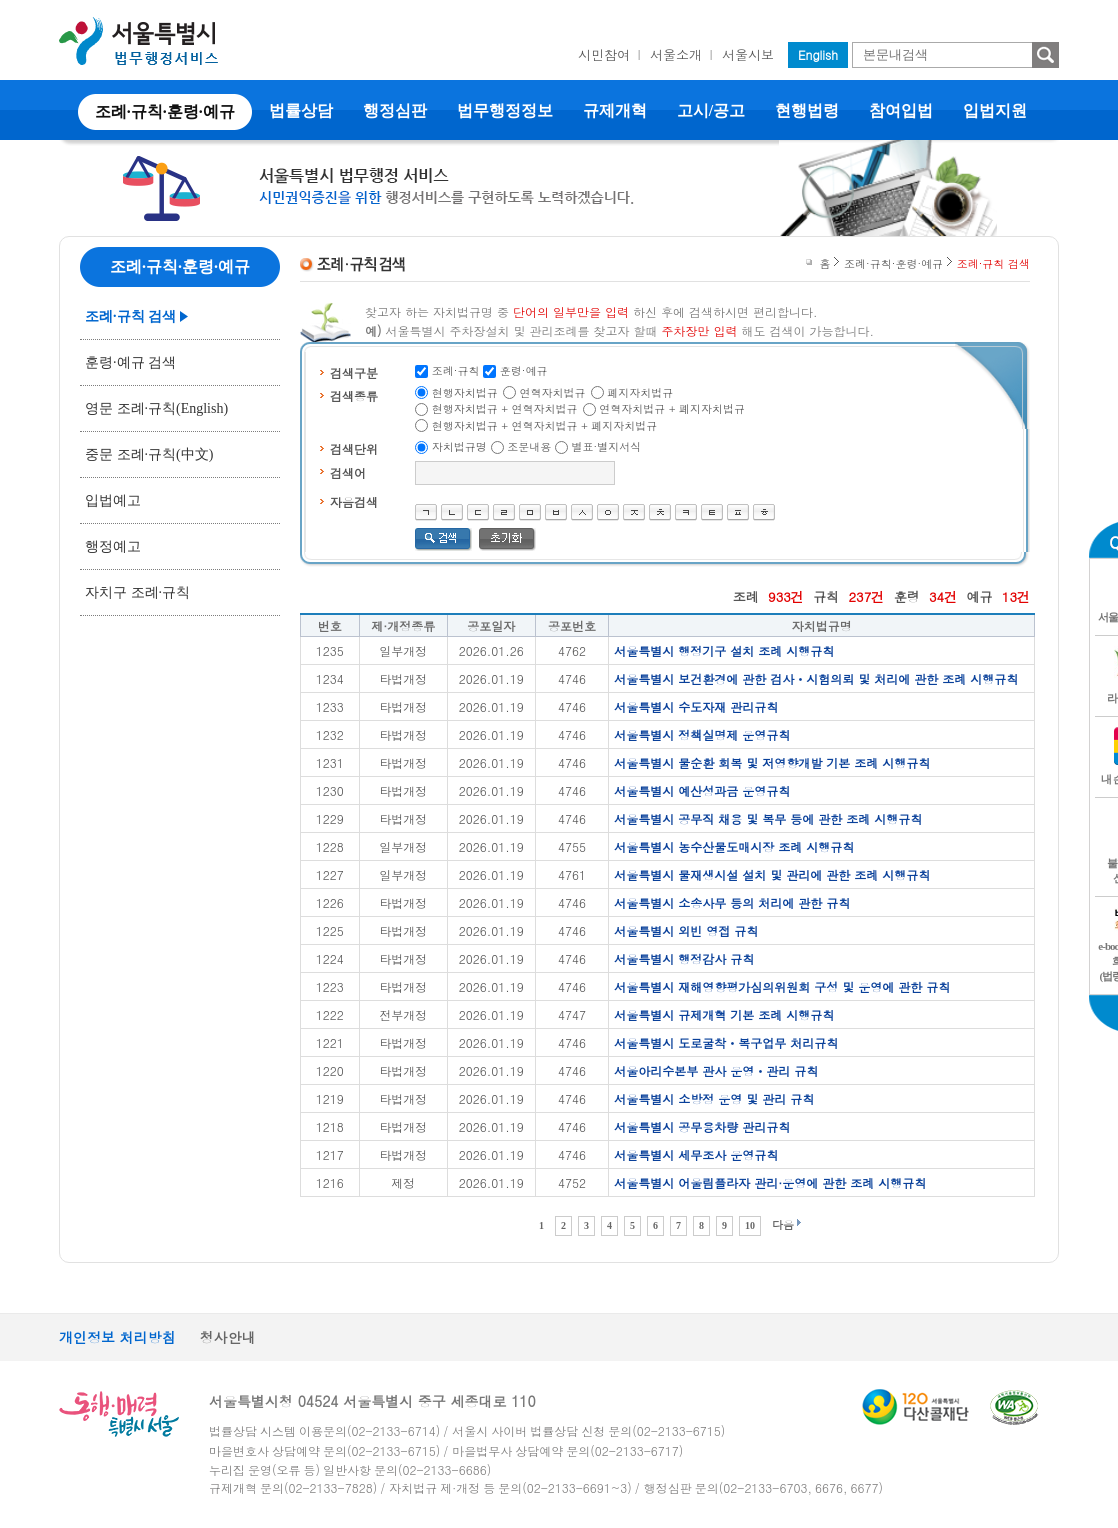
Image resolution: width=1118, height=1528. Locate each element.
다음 (783, 1224)
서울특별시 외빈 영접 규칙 (686, 930)
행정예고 (113, 546)
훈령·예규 (524, 370)
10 (750, 1225)
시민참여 (604, 54)
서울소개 (676, 54)
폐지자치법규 (640, 392)
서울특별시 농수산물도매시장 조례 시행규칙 (734, 846)
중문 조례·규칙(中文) (149, 454)
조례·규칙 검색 (130, 316)
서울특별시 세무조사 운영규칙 (696, 1154)
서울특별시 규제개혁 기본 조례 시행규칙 (724, 1014)
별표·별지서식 (607, 446)
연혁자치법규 (553, 392)
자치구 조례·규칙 (137, 592)
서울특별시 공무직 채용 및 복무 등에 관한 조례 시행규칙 (768, 818)
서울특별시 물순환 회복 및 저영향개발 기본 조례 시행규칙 (772, 762)
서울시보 (748, 54)
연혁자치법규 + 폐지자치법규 (672, 408)
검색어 (348, 472)
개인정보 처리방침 (117, 1337)
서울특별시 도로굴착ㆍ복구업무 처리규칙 (726, 1042)
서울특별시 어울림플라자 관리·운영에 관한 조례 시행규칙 (770, 1182)
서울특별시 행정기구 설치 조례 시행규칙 (724, 650)
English (818, 54)
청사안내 (228, 1337)
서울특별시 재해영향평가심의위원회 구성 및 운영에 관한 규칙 (782, 986)
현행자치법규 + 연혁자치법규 (505, 408)
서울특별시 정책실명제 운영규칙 (702, 734)
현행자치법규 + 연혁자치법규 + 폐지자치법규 (545, 425)
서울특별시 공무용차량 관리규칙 (702, 1126)
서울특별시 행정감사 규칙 (684, 958)
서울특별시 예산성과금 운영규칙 (702, 790)
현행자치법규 (465, 392)
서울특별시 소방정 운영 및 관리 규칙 (714, 1098)
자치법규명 (459, 446)
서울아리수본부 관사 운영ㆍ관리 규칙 (716, 1070)
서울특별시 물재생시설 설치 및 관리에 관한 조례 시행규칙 (772, 874)
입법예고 (113, 500)
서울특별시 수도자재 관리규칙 (696, 706)
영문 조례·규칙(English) (156, 408)
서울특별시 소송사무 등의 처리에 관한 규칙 (732, 902)
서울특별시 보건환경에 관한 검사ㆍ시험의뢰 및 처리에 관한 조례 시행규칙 (816, 678)
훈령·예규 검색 (130, 362)
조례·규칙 (456, 370)
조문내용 (529, 446)
